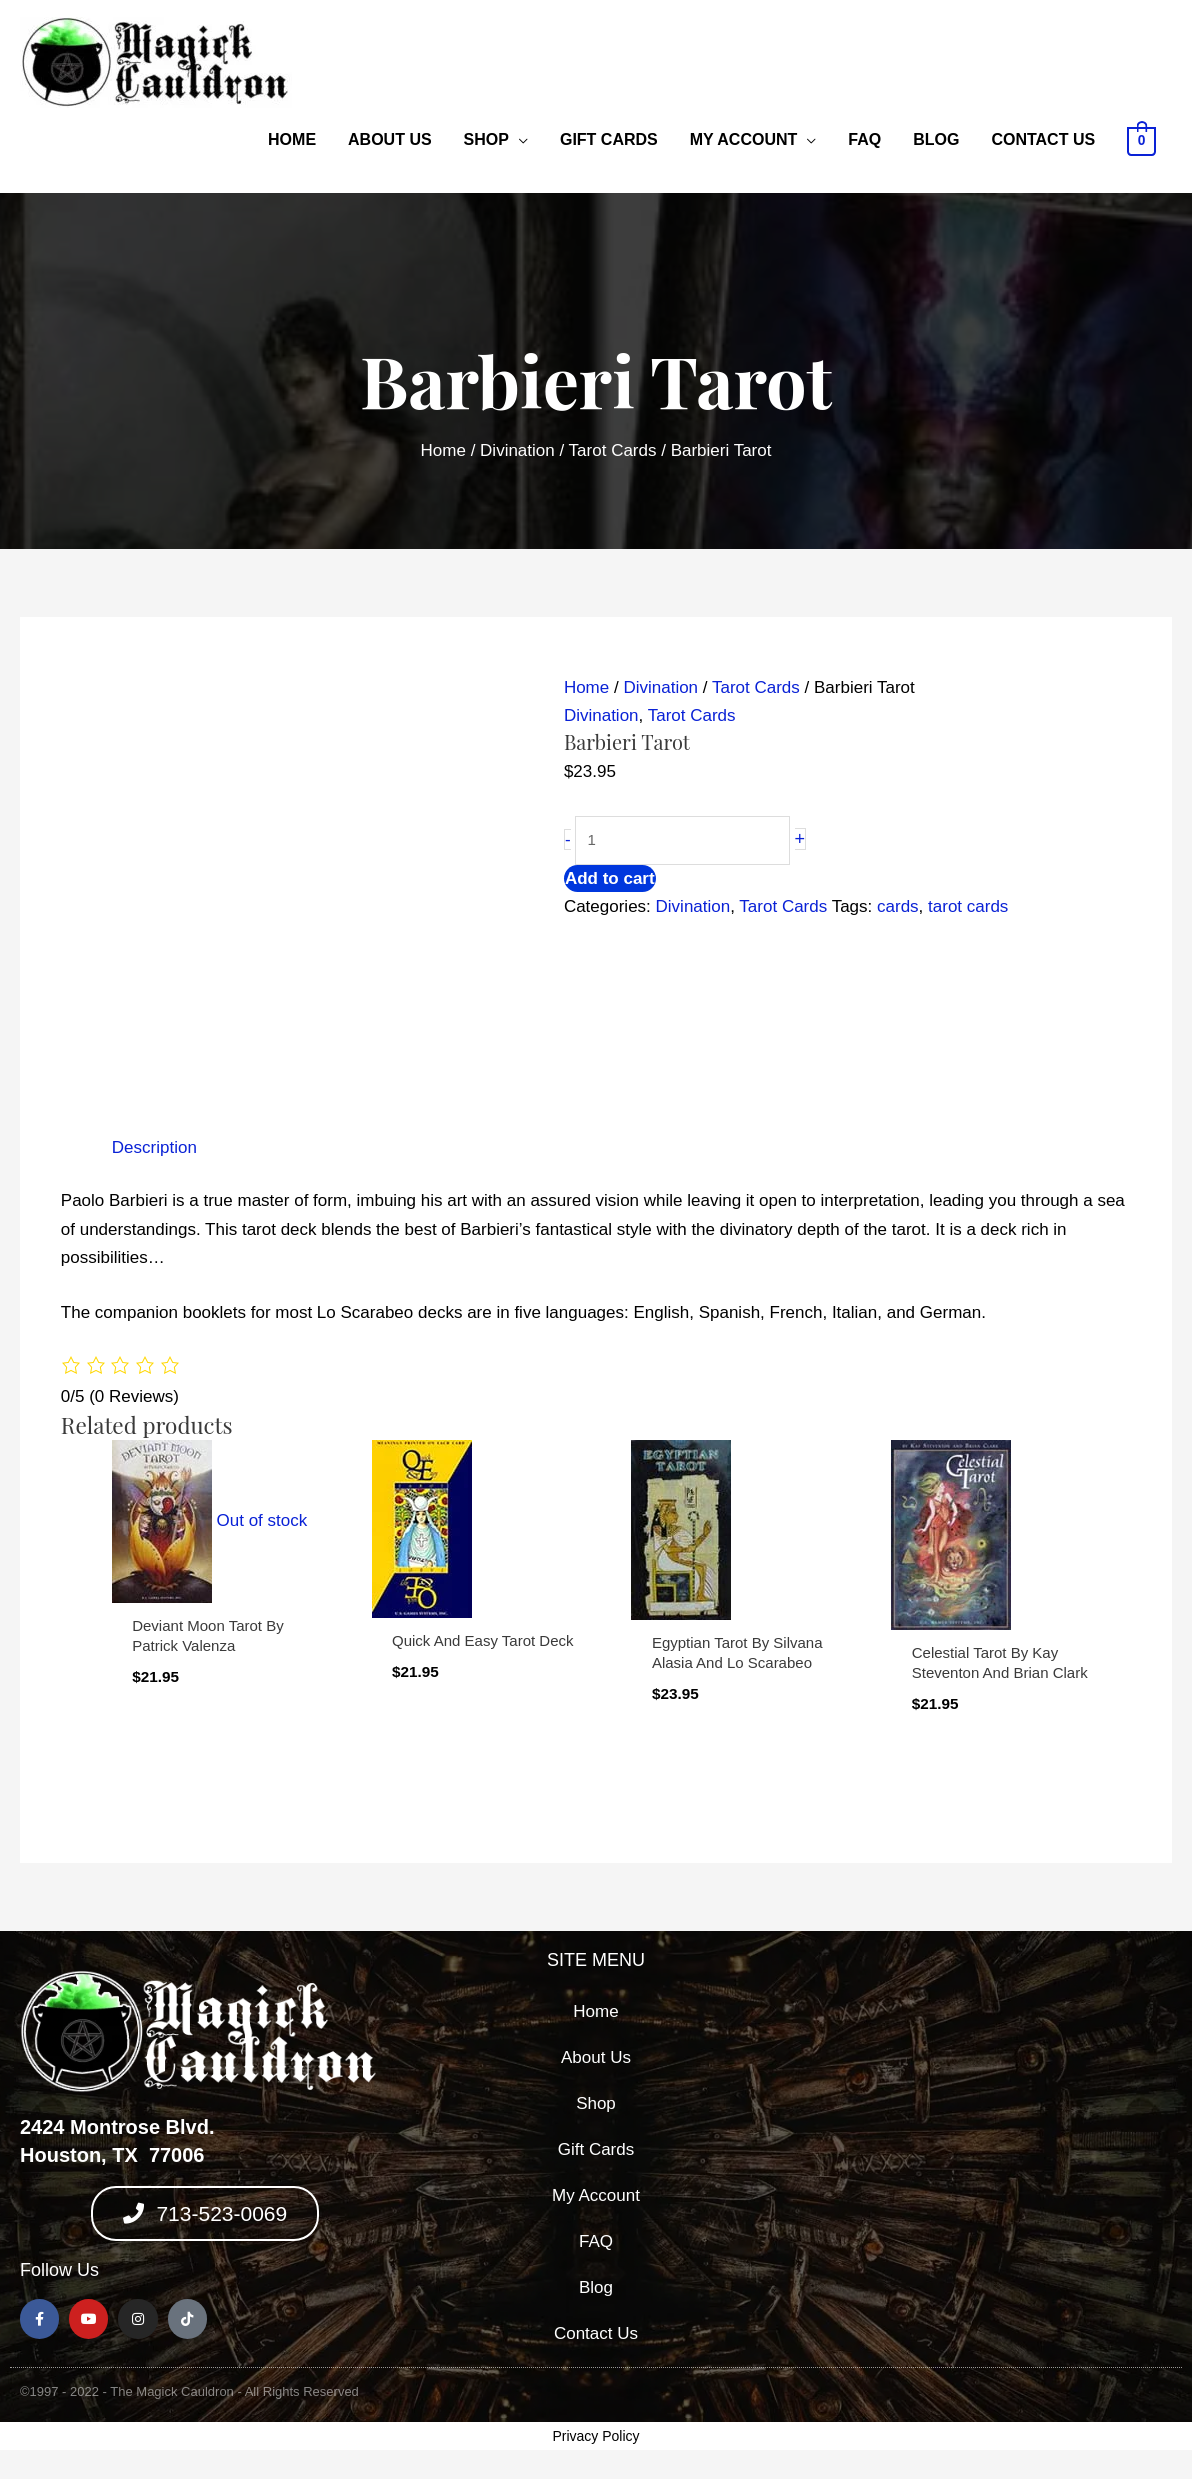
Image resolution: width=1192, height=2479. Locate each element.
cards (898, 906)
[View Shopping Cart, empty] (1141, 140)
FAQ (864, 139)
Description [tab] (154, 1147)
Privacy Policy (595, 2436)
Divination (517, 450)
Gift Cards (609, 139)
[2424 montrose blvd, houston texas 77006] (986, 2154)
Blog (936, 139)
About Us (390, 139)
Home (292, 139)
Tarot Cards (613, 450)
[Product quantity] (682, 840)
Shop (486, 139)
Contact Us (1043, 139)
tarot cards (968, 906)
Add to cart (610, 878)
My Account (744, 139)
